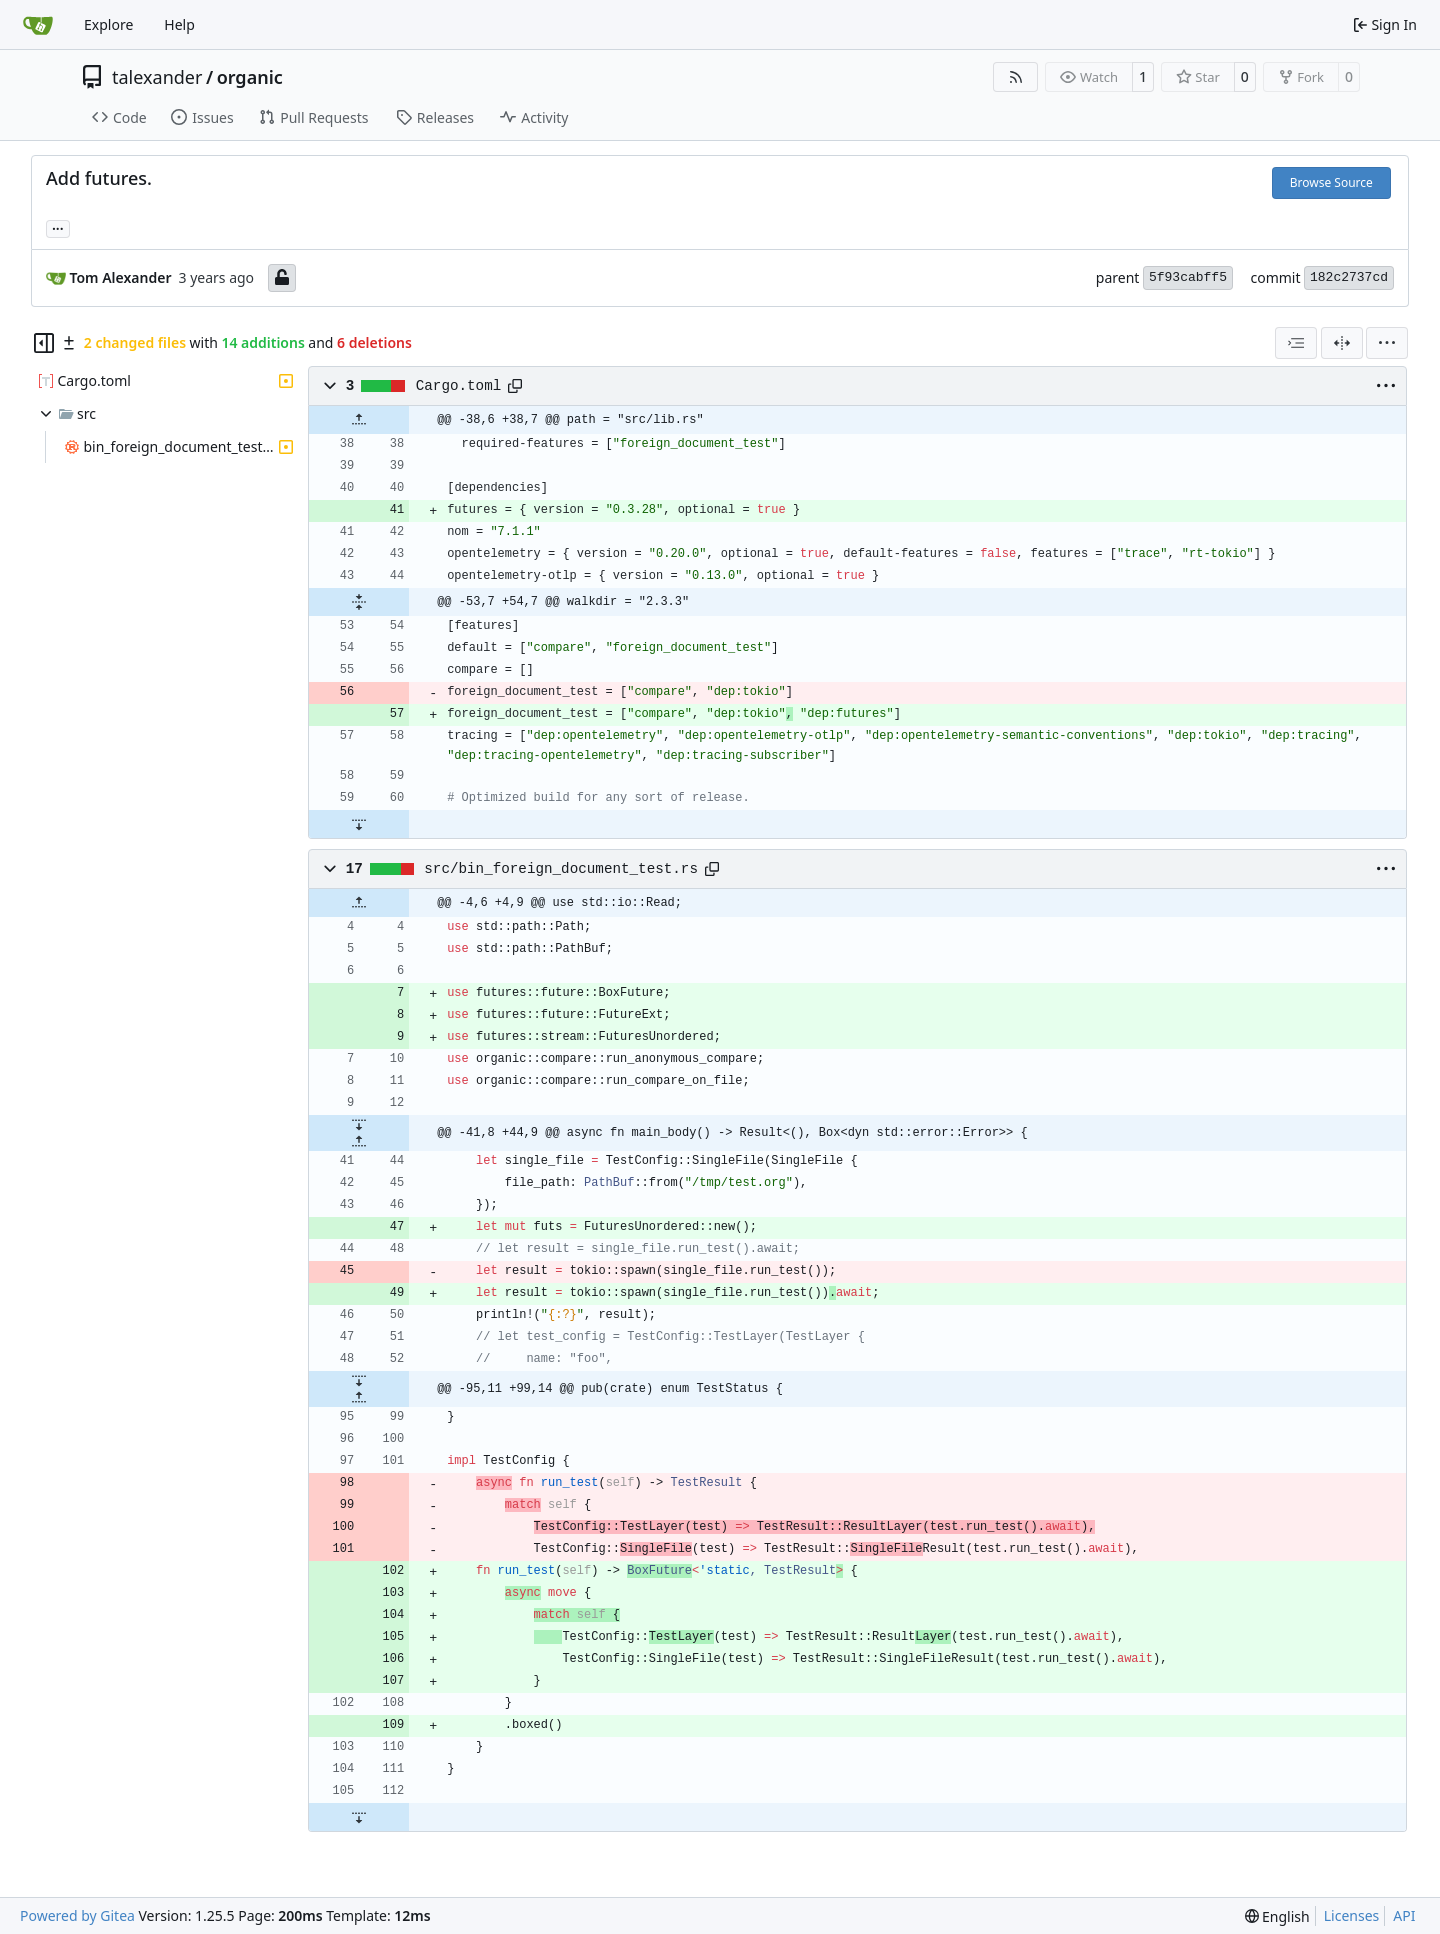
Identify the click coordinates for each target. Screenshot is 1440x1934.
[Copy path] (515, 386)
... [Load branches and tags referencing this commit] (58, 227)
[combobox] (1296, 343)
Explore (108, 24)
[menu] (1387, 343)
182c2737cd (1349, 277)
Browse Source (1331, 182)
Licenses (1352, 1915)
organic (250, 77)
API (1404, 1915)
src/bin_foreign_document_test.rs (561, 869)
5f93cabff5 (1188, 277)
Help (179, 24)
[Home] (38, 25)
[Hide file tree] (44, 343)
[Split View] (1342, 343)
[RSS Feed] (1016, 77)
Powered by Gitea (77, 1915)
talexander (157, 77)
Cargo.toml (459, 386)
